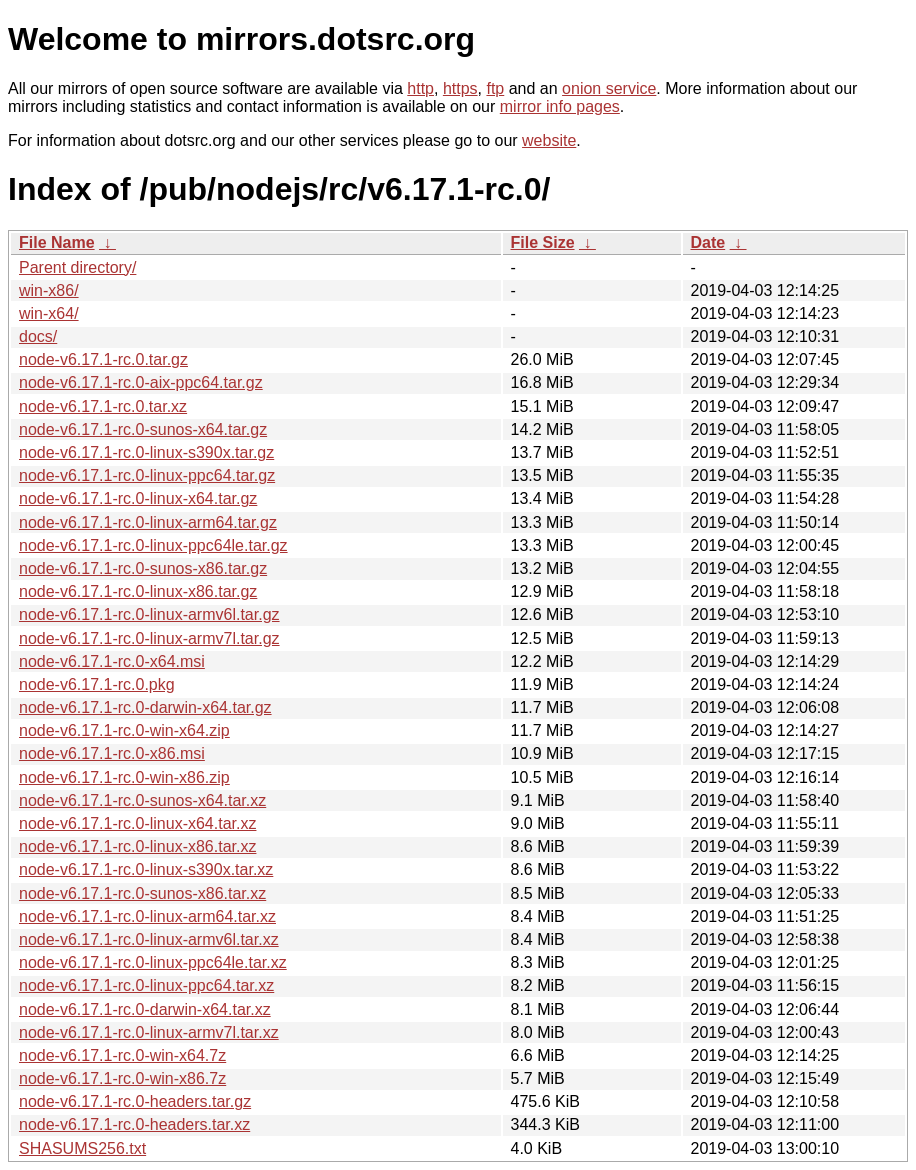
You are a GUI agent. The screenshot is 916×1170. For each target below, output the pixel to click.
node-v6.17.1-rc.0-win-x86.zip (124, 777)
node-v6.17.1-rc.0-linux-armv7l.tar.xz (149, 1032)
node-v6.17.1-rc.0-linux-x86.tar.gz (138, 591)
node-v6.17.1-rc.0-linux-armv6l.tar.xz (149, 939)
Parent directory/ (77, 267)
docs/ (38, 336)
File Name (57, 242)
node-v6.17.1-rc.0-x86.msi (112, 753)
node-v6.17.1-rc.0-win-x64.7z (122, 1055)
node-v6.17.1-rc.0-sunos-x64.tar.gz (143, 429)
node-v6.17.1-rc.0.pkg (97, 684)
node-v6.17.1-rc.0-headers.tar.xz (134, 1124)
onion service (609, 88)
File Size (543, 242)
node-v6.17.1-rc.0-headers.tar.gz (135, 1101)
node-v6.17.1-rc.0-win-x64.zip (124, 730)
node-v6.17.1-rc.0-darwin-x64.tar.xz (145, 1009)
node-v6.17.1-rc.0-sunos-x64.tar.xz (142, 800)
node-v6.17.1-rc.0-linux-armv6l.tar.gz (149, 614)
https (460, 88)
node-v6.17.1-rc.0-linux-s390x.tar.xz (146, 869)
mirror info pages (560, 106)
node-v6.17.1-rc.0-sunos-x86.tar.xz (142, 893)
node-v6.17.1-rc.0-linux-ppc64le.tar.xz (153, 962)
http (420, 88)
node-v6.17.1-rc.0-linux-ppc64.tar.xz (146, 985)
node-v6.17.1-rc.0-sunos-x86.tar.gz (143, 568)
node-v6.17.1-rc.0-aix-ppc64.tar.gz (141, 382)
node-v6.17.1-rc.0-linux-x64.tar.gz (138, 498)
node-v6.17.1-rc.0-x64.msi (112, 661)
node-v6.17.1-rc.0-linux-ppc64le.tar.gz (153, 545)
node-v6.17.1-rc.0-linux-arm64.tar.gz (148, 522)
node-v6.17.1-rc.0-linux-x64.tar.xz (137, 823)
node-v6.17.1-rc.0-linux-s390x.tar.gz (146, 452)
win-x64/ (49, 313)
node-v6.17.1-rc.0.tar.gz (103, 359)
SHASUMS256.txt (82, 1148)
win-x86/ (49, 290)
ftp (495, 88)
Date (708, 242)
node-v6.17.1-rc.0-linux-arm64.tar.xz (147, 916)
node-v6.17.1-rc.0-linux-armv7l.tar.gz (149, 638)
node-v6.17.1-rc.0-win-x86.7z (122, 1078)
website (549, 140)
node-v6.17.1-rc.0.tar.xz (103, 406)
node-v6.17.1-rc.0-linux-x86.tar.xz (137, 846)
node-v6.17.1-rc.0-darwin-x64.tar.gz (145, 707)
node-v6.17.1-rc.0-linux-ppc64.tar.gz (147, 475)
